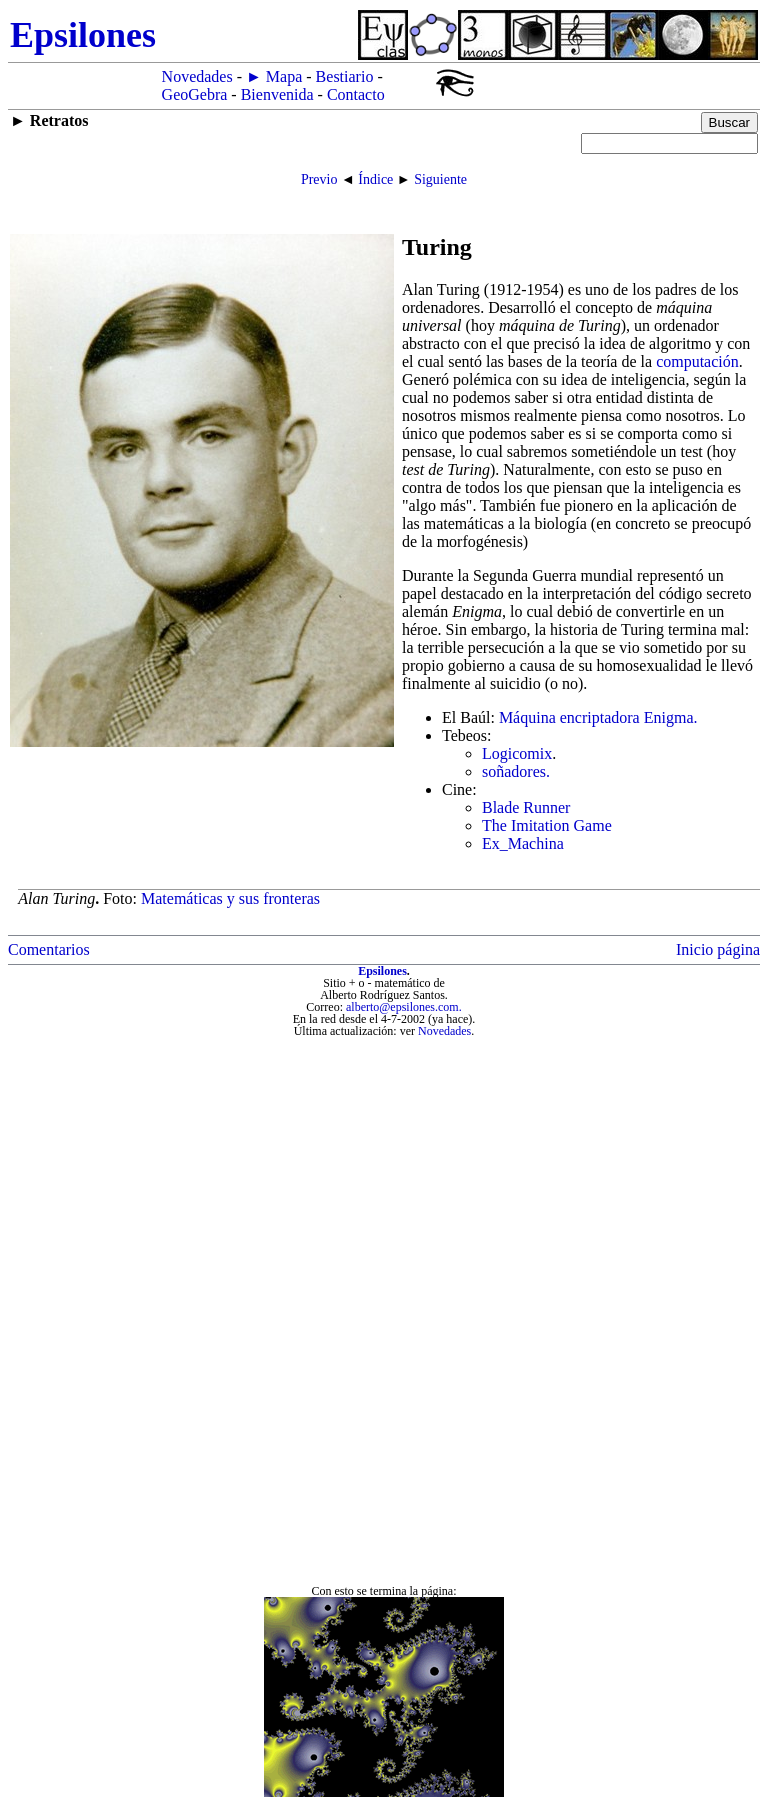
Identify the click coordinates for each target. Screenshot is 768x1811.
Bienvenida (277, 94)
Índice (375, 179)
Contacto (356, 94)
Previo (319, 179)
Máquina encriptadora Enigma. (598, 717)
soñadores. (516, 771)
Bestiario (345, 76)
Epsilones (382, 971)
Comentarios (49, 949)
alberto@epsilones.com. (404, 1007)
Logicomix (517, 753)
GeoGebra (195, 94)
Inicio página (718, 949)
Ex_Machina (523, 843)
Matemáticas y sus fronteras (230, 898)
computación (697, 361)
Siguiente (440, 179)
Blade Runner (526, 807)
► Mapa (274, 76)
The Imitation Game (547, 825)
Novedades (197, 76)
